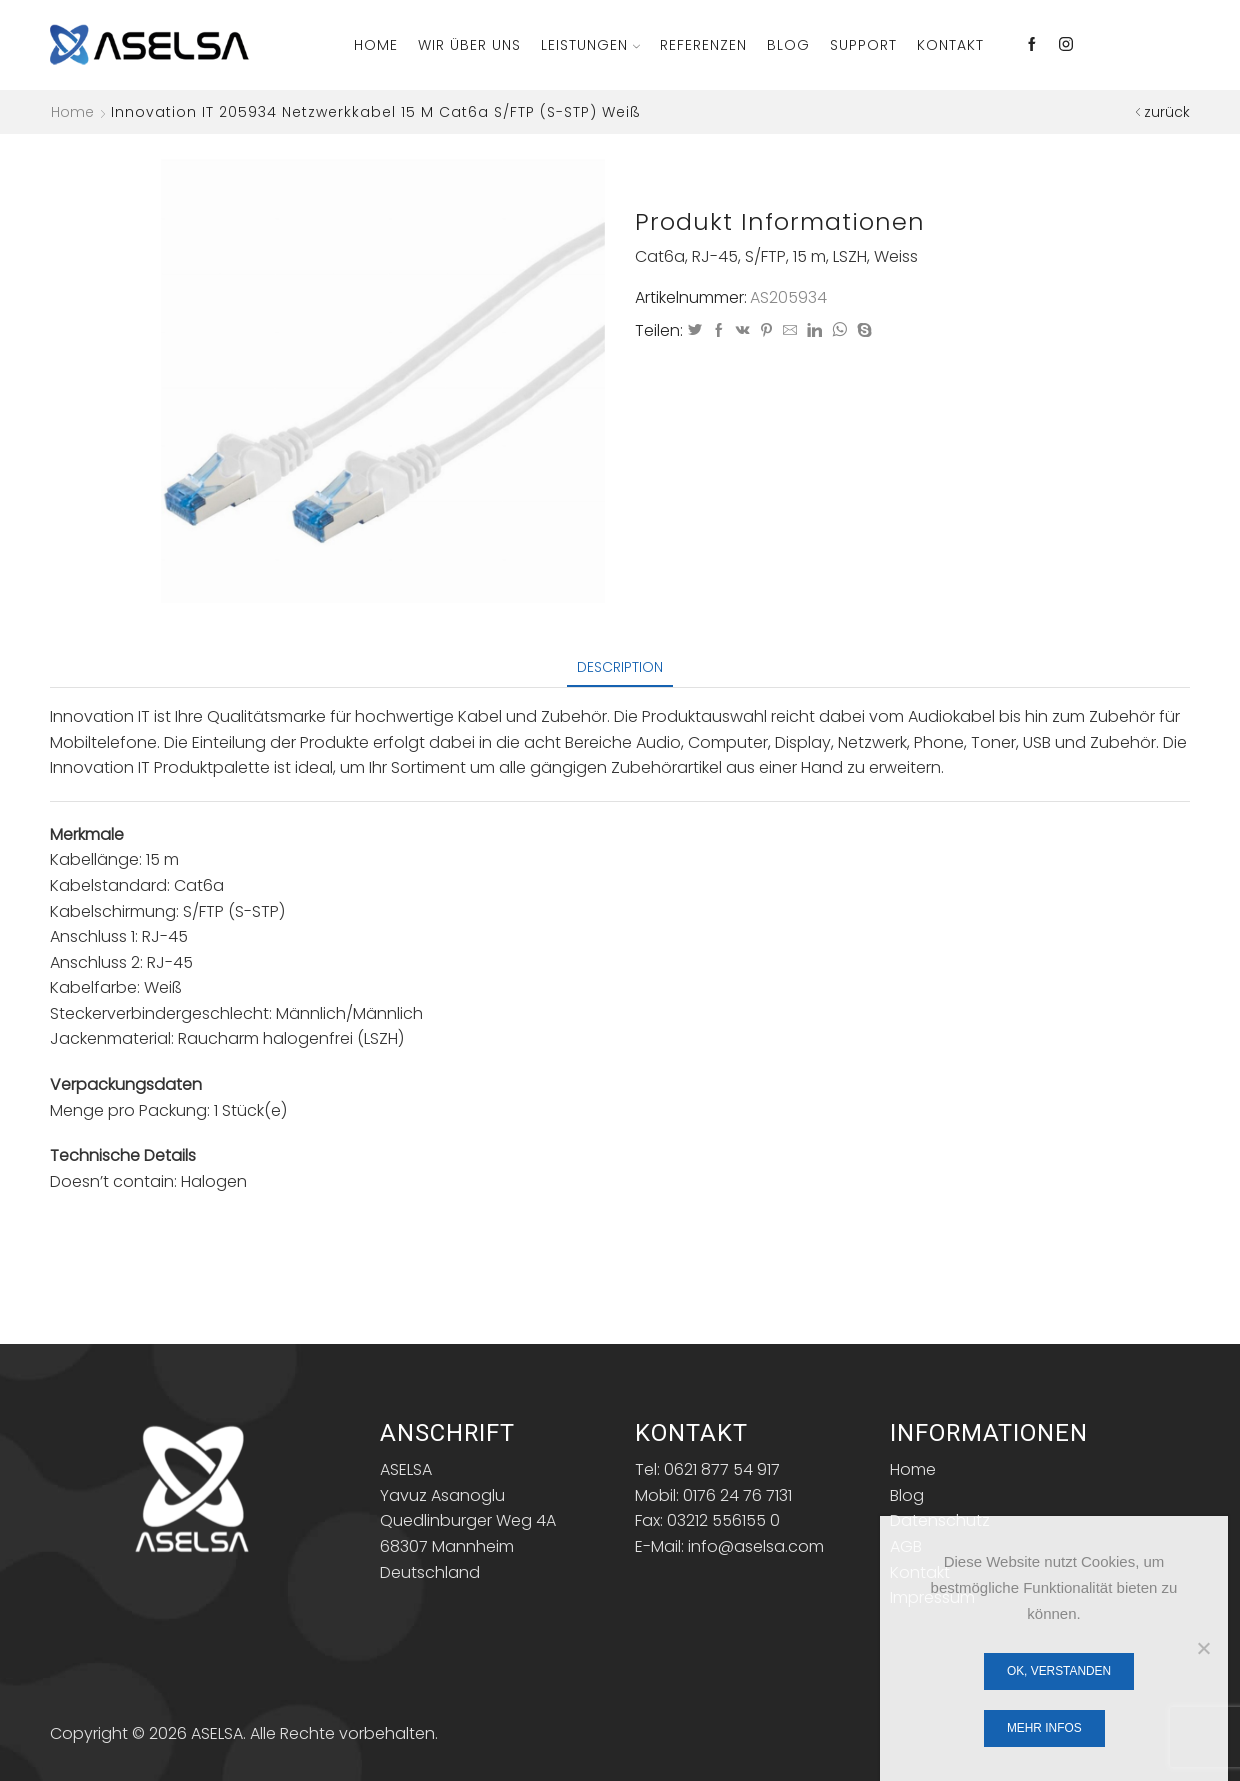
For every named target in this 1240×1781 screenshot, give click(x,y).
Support (863, 45)
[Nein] (1203, 1648)
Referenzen (703, 45)
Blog (788, 45)
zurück (1167, 112)
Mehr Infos (1044, 1728)
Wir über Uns (469, 45)
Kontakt (950, 45)
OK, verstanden (1059, 1671)
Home (376, 45)
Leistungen (590, 45)
